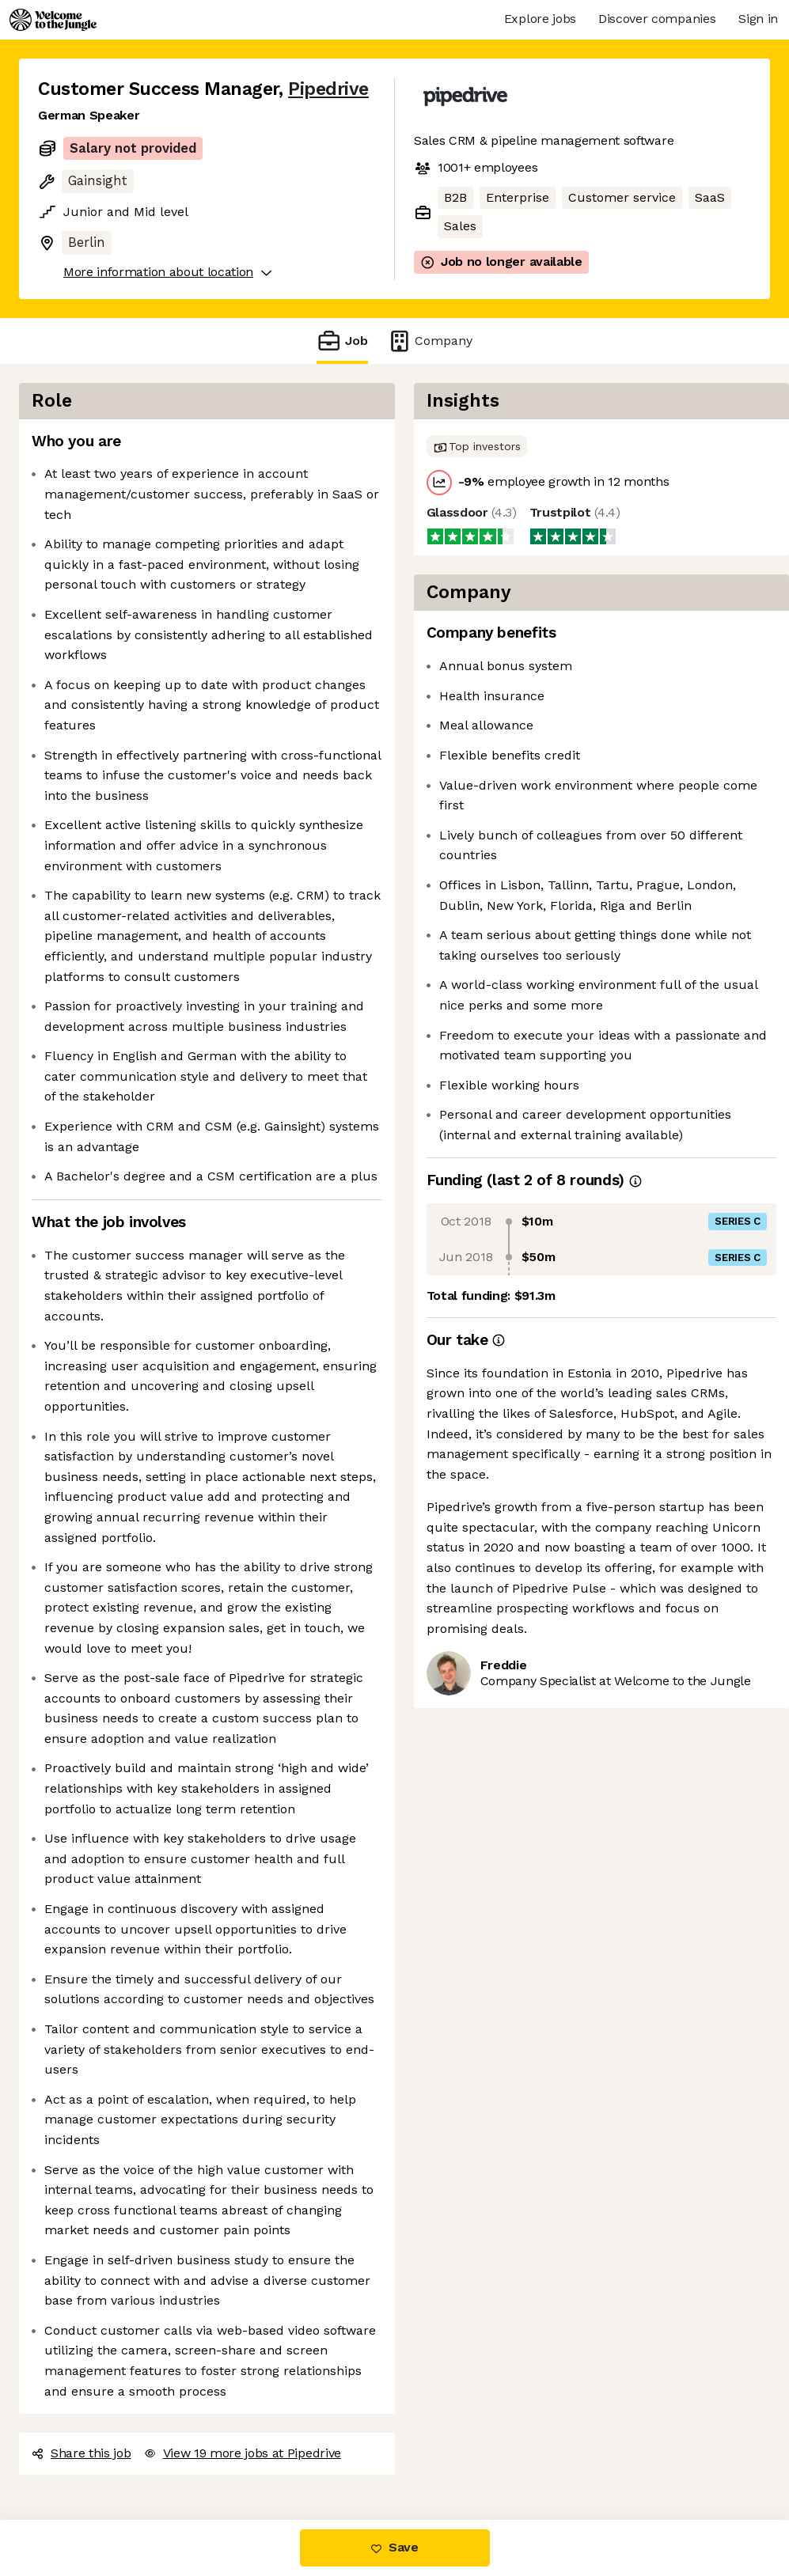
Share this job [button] (81, 2452)
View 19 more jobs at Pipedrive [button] (242, 2452)
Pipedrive (328, 89)
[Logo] (53, 20)
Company (429, 341)
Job (342, 341)
